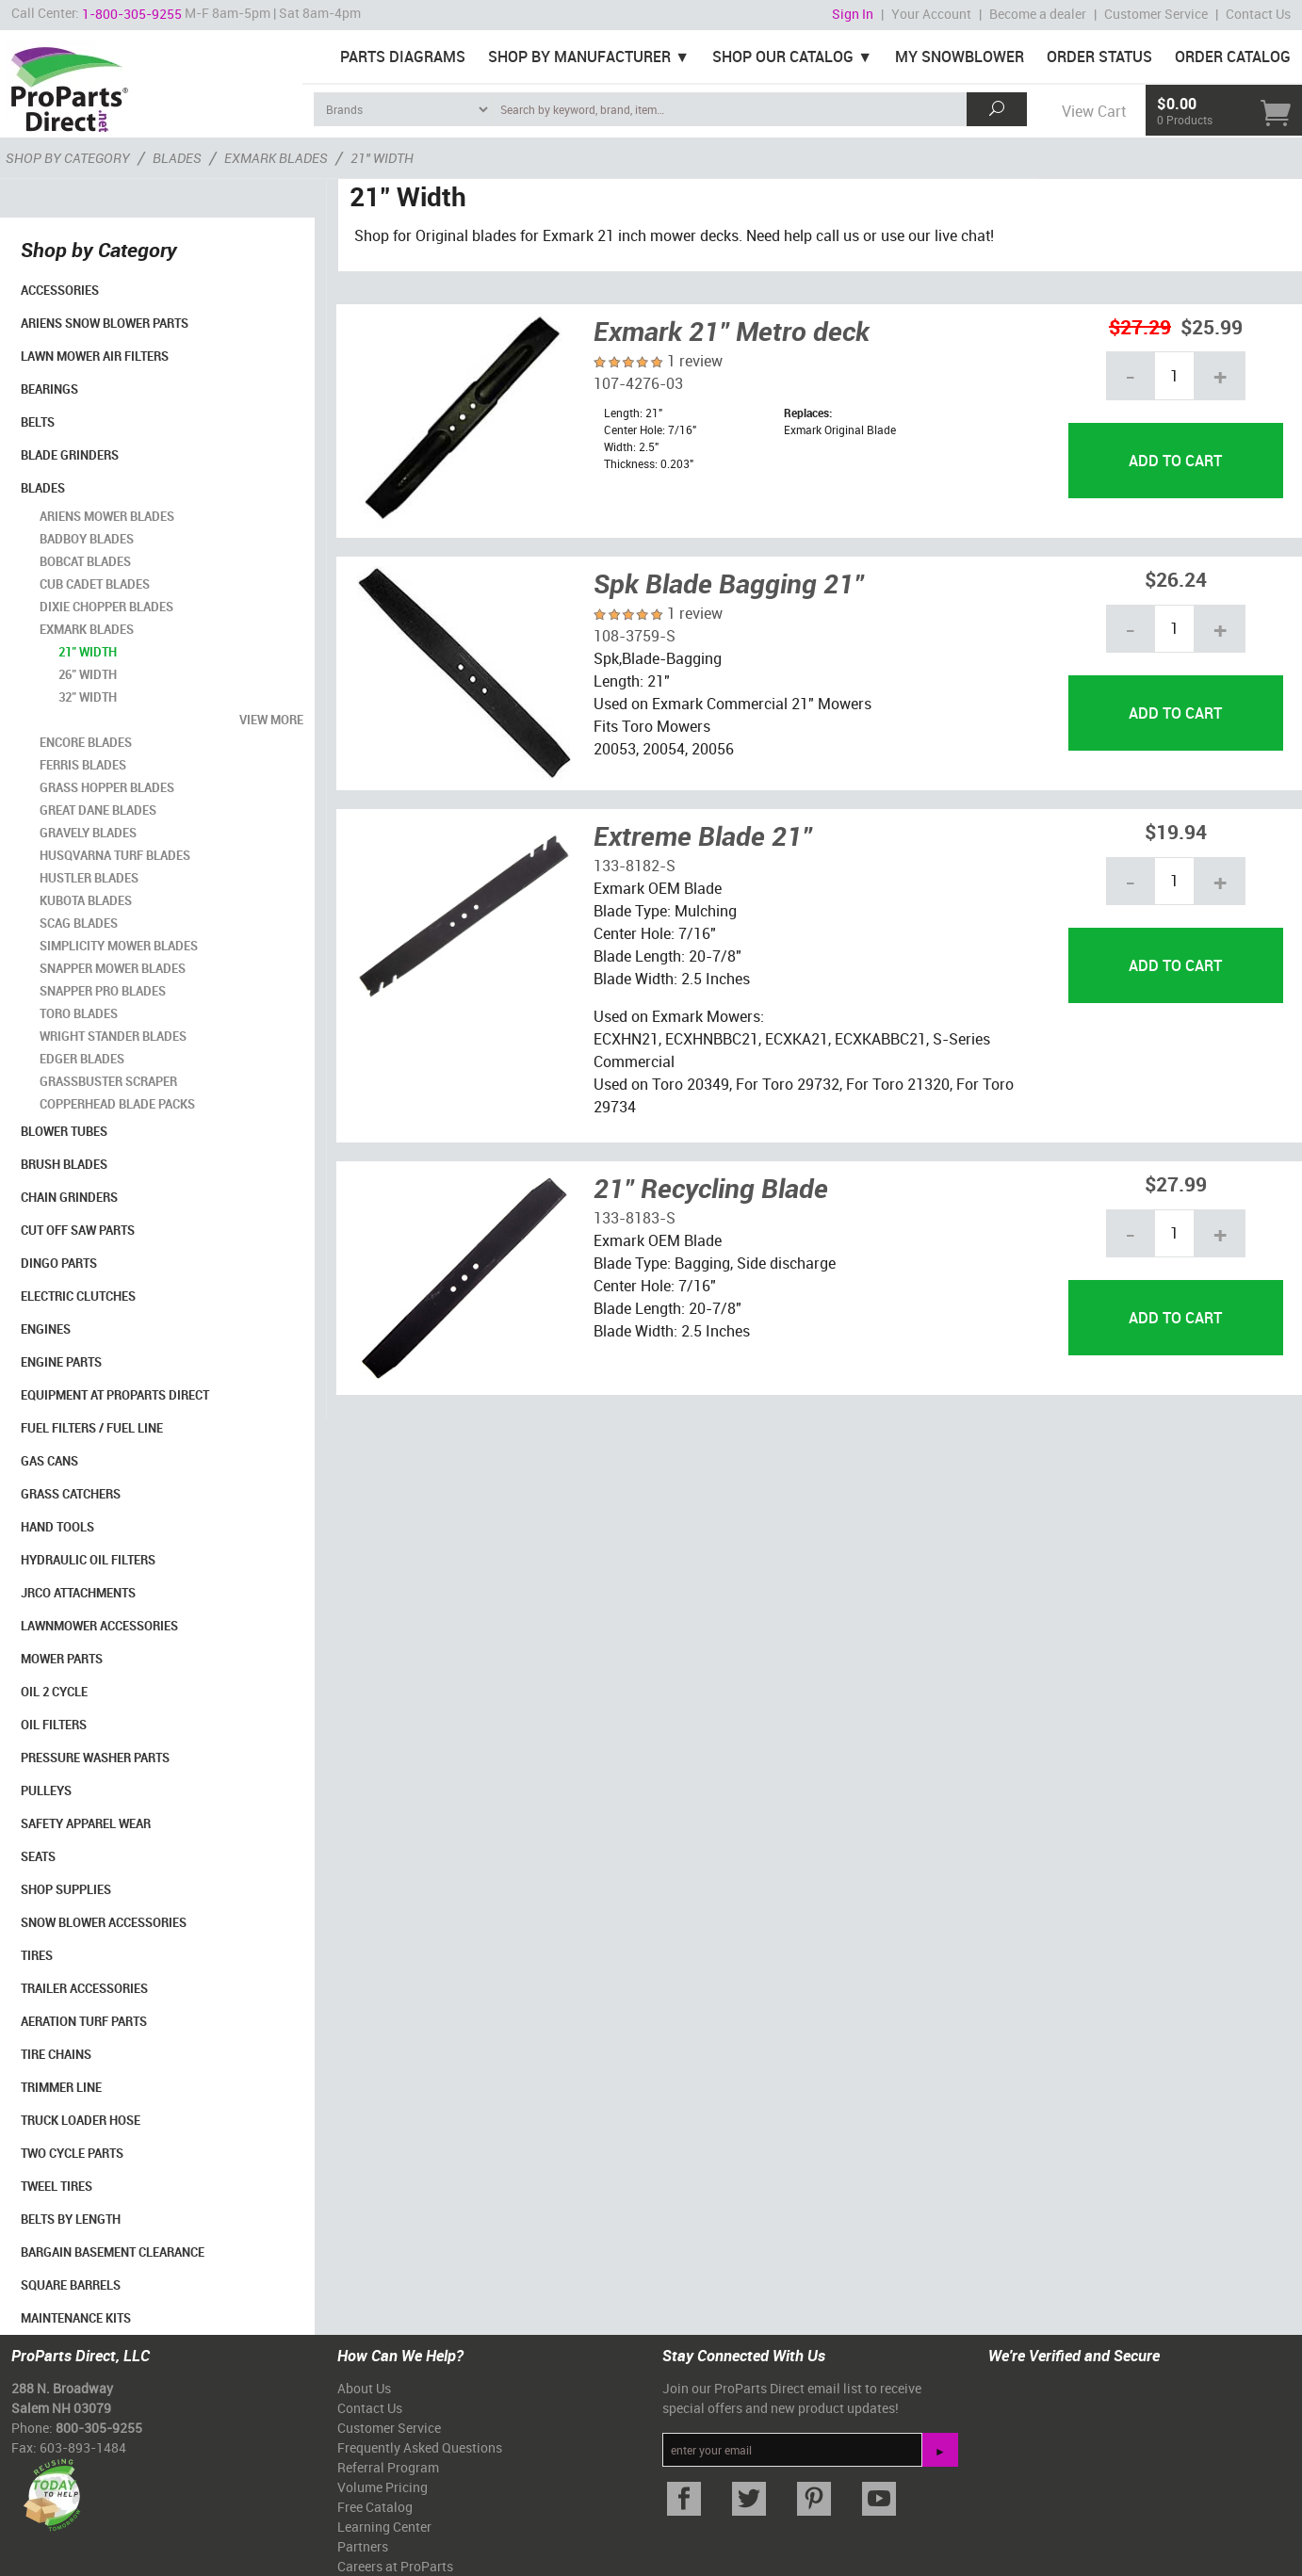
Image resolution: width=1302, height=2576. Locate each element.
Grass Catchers (71, 1493)
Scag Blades (79, 923)
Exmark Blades (87, 629)
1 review (695, 360)
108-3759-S (634, 635)
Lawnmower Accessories (99, 1625)
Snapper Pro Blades (103, 990)
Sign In (852, 14)
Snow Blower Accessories (104, 1922)
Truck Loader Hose (80, 2120)
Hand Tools (57, 1526)
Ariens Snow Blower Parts (104, 323)
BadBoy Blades (87, 538)
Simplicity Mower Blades (119, 945)
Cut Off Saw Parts (78, 1230)
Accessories (60, 290)
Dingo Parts (59, 1263)
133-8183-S (634, 1217)
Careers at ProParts (395, 2566)
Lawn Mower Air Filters (95, 356)
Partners (362, 2546)
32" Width (87, 697)
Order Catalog (1233, 56)
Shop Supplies (66, 1889)
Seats (38, 1856)
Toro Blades (79, 1013)
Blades (43, 487)
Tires (37, 1955)
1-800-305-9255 (132, 14)
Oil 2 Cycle (54, 1691)
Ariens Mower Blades (107, 516)
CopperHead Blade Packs (117, 1103)
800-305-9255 (99, 2428)
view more (271, 719)
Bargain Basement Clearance (112, 2252)
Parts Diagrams (402, 56)
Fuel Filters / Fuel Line (92, 1427)
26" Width (87, 674)
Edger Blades (82, 1058)
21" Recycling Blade (711, 1188)
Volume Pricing (382, 2487)
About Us (364, 2388)
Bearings (49, 389)
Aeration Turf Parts (84, 2021)
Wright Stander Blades (113, 1036)
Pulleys (46, 1790)
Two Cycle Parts (72, 2153)
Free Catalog (375, 2507)
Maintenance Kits (76, 2317)
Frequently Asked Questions (419, 2447)
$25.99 (1211, 326)
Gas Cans (49, 1460)
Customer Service (1156, 14)
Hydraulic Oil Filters (88, 1559)
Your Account (931, 14)
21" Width (87, 651)
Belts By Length (71, 2219)
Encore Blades (86, 742)
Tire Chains (56, 2054)
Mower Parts (62, 1658)
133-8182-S (634, 865)
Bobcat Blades (85, 561)
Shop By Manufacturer (579, 56)
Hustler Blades (89, 877)
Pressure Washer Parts (95, 1757)
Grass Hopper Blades (107, 787)
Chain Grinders (69, 1197)
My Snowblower (959, 56)
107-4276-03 (638, 383)
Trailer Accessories (84, 1988)
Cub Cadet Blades (95, 583)
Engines (46, 1328)
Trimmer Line (61, 2087)
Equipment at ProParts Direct (115, 1394)
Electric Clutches (78, 1296)
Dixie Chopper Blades (106, 606)
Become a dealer (1037, 14)
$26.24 (1176, 578)
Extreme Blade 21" (703, 835)
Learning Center (384, 2526)
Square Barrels (71, 2284)
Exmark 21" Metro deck (732, 330)
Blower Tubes (64, 1131)
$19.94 (1176, 831)
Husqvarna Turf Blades (115, 855)
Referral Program (388, 2467)
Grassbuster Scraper (108, 1081)
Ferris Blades (83, 764)
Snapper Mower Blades (113, 968)
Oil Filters (54, 1724)
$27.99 (1176, 1183)
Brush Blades (64, 1164)
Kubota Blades (86, 900)
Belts (38, 421)
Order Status (1099, 56)
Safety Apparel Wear (86, 1823)
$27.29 (1140, 326)
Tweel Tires (56, 2186)
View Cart (1094, 111)
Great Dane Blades (98, 810)
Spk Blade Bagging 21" (729, 583)
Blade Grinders (70, 454)
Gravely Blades (88, 832)
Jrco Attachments (78, 1592)
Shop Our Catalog (783, 56)
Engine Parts (61, 1361)
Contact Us (1258, 14)
